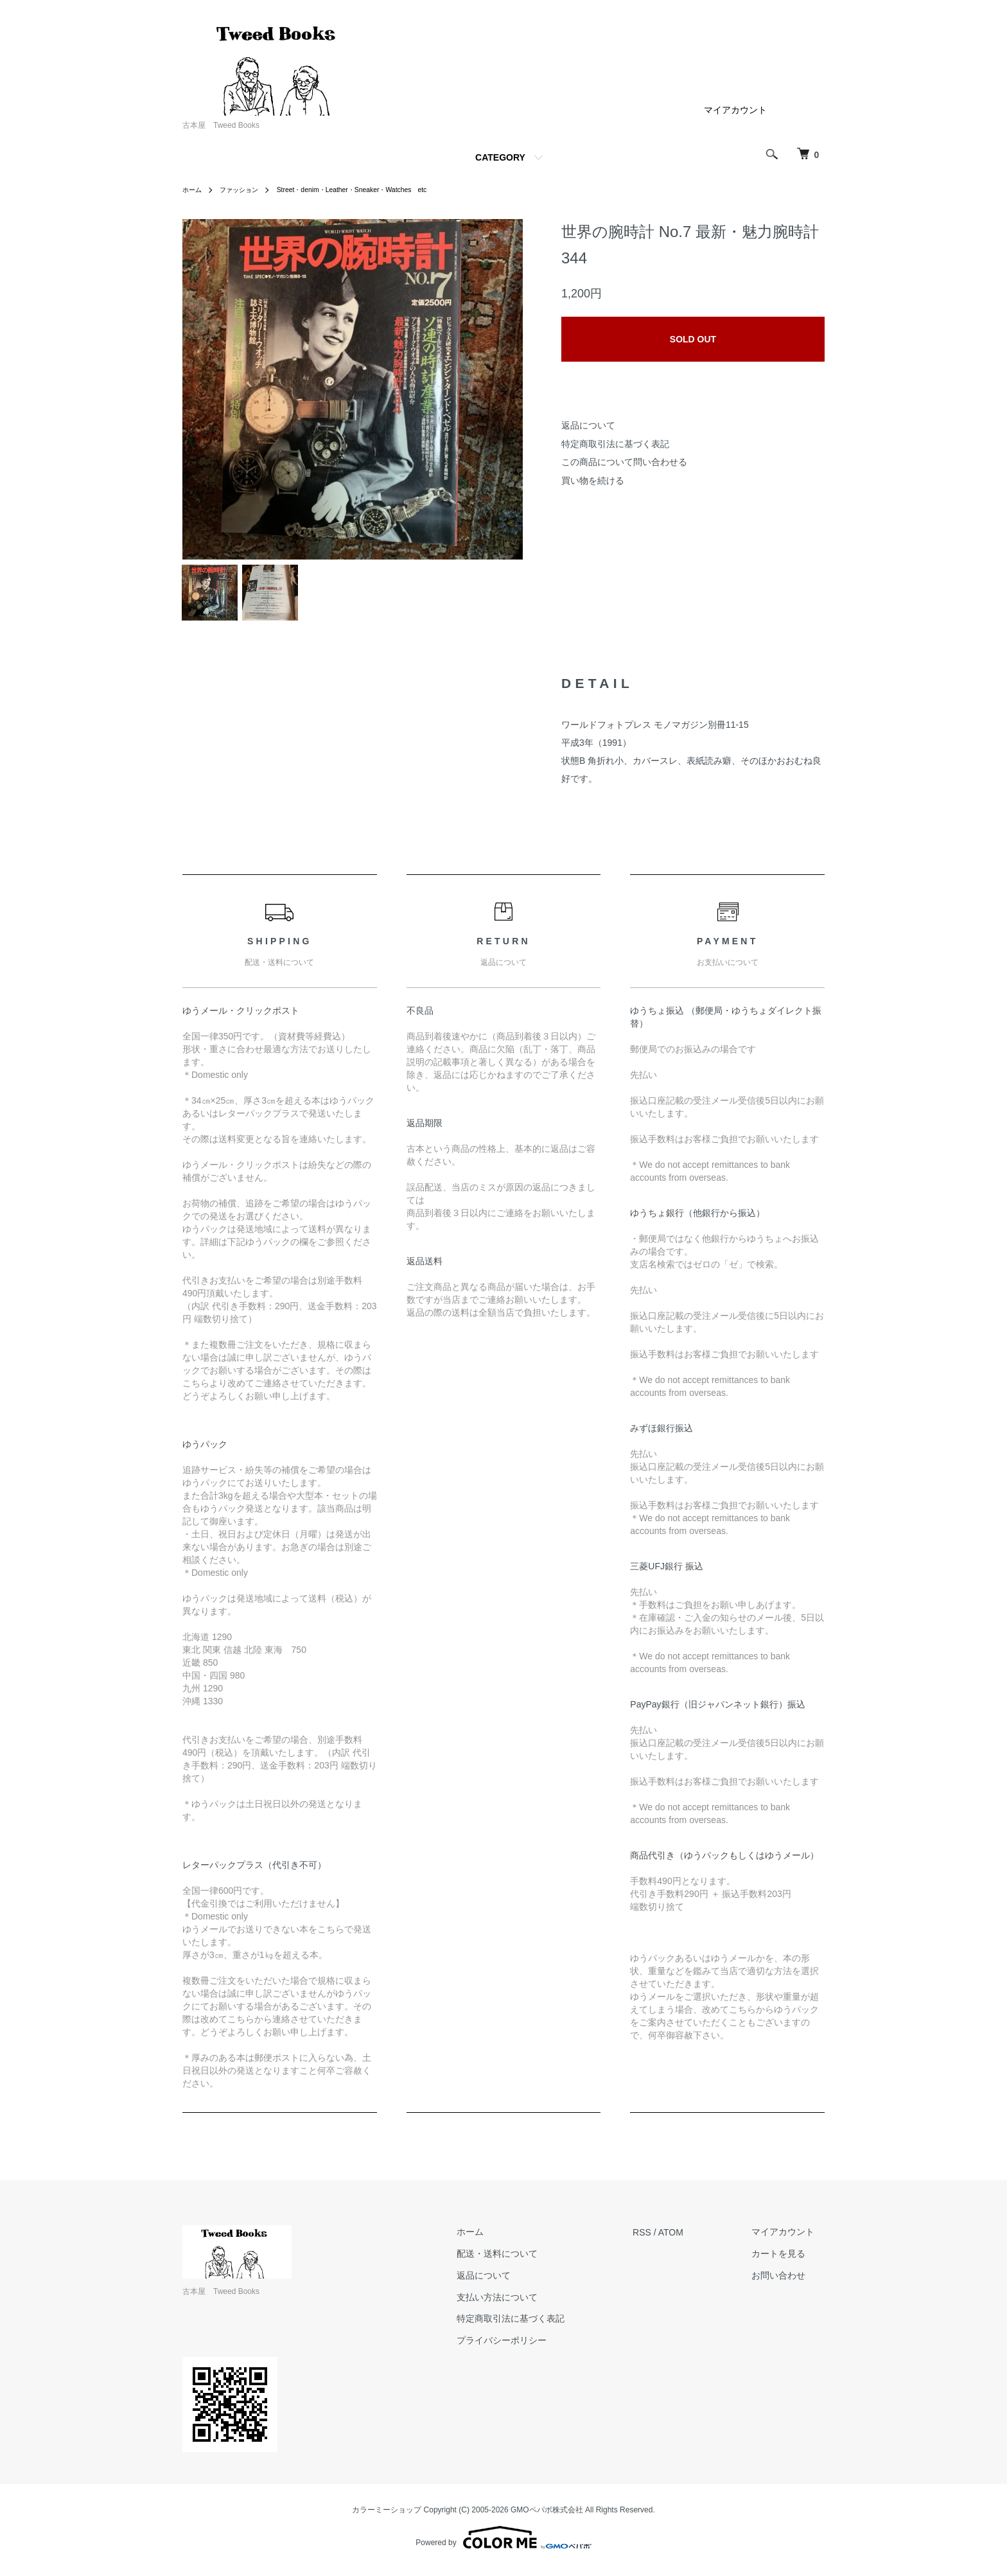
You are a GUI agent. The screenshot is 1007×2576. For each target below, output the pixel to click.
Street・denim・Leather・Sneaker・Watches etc (375, 189)
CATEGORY (500, 157)
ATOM (691, 2240)
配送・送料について (527, 2262)
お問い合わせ (789, 2283)
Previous (201, 389)
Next (503, 389)
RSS (662, 2240)
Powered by (503, 2545)
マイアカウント (735, 110)
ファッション (246, 189)
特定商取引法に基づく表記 (615, 444)
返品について (588, 425)
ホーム (194, 189)
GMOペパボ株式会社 (547, 2517)
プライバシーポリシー (532, 2348)
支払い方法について (527, 2305)
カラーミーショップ (386, 2517)
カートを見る (789, 2262)
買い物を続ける (592, 480)
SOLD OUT (693, 339)
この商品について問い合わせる (624, 462)
